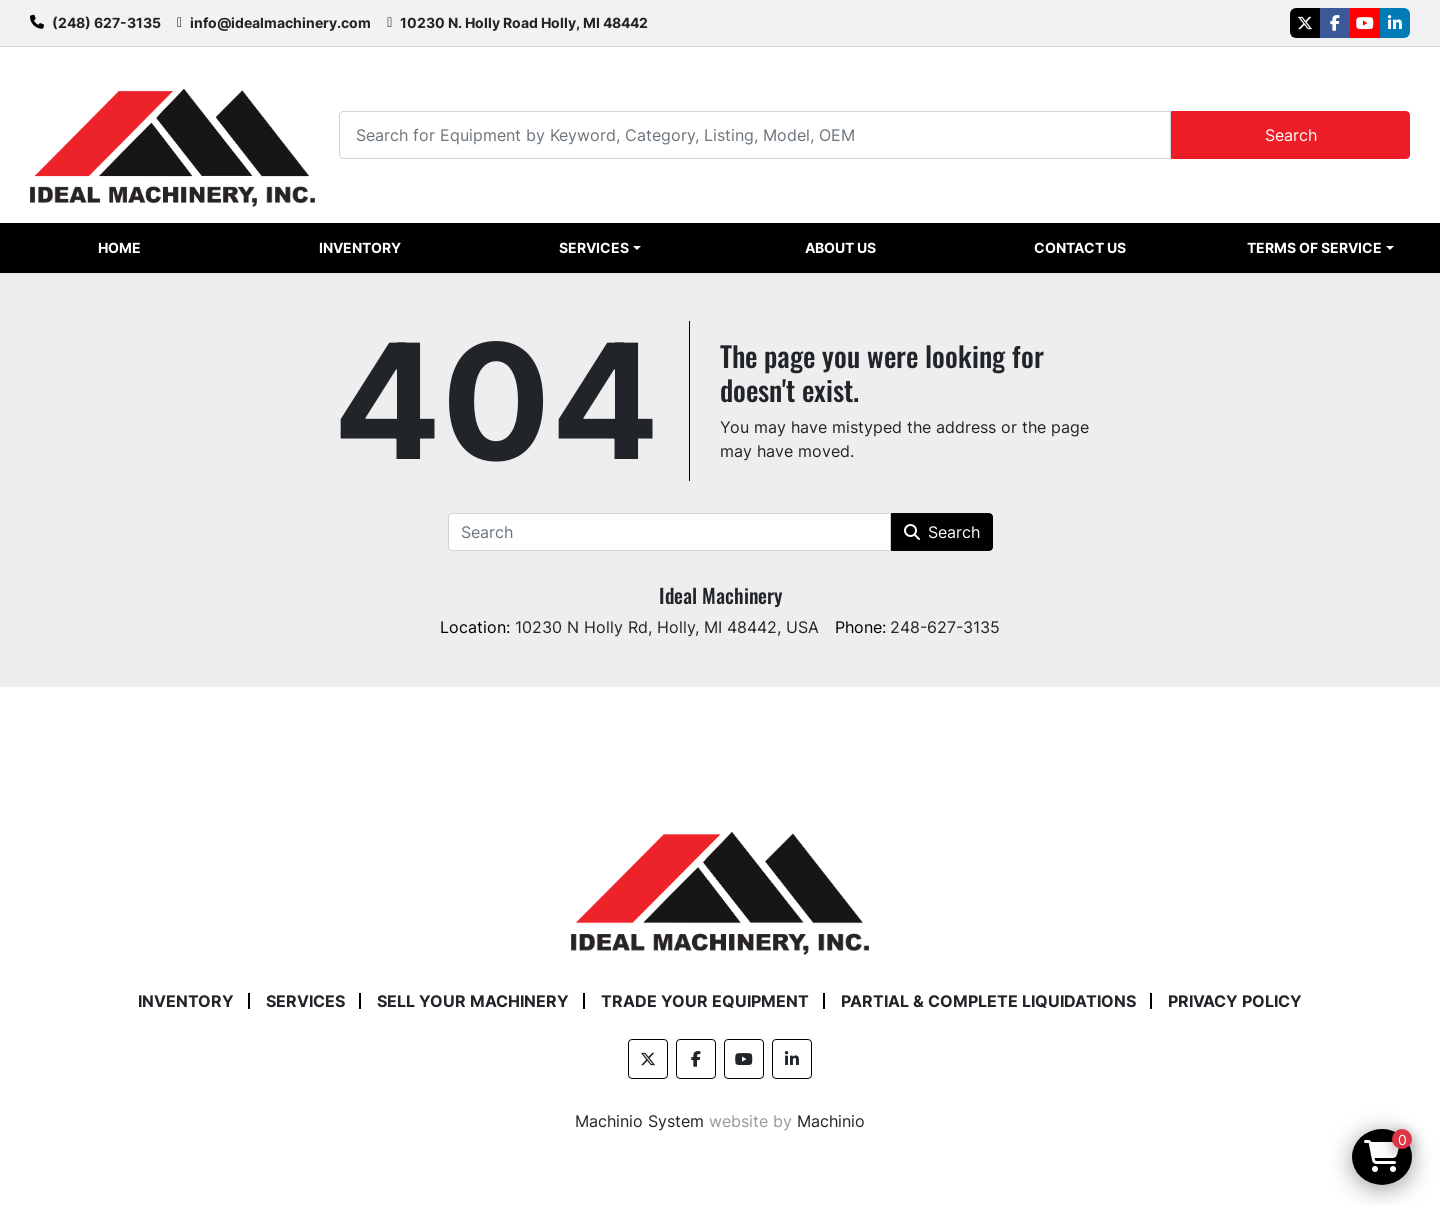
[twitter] (1305, 23)
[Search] (755, 134)
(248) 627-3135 (106, 22)
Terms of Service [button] (1314, 247)
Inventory (360, 247)
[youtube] (1365, 23)
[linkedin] (1395, 23)
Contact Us (1080, 247)
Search (1291, 135)
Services (594, 247)
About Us (840, 247)
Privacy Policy (1235, 1001)
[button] (599, 248)
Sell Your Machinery (473, 1001)
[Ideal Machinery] (719, 878)
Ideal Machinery (720, 595)
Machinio (831, 1121)
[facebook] (1335, 23)
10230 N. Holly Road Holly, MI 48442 (524, 22)
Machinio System (639, 1121)
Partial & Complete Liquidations (988, 1001)
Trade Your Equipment (705, 1001)
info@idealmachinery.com (280, 22)
